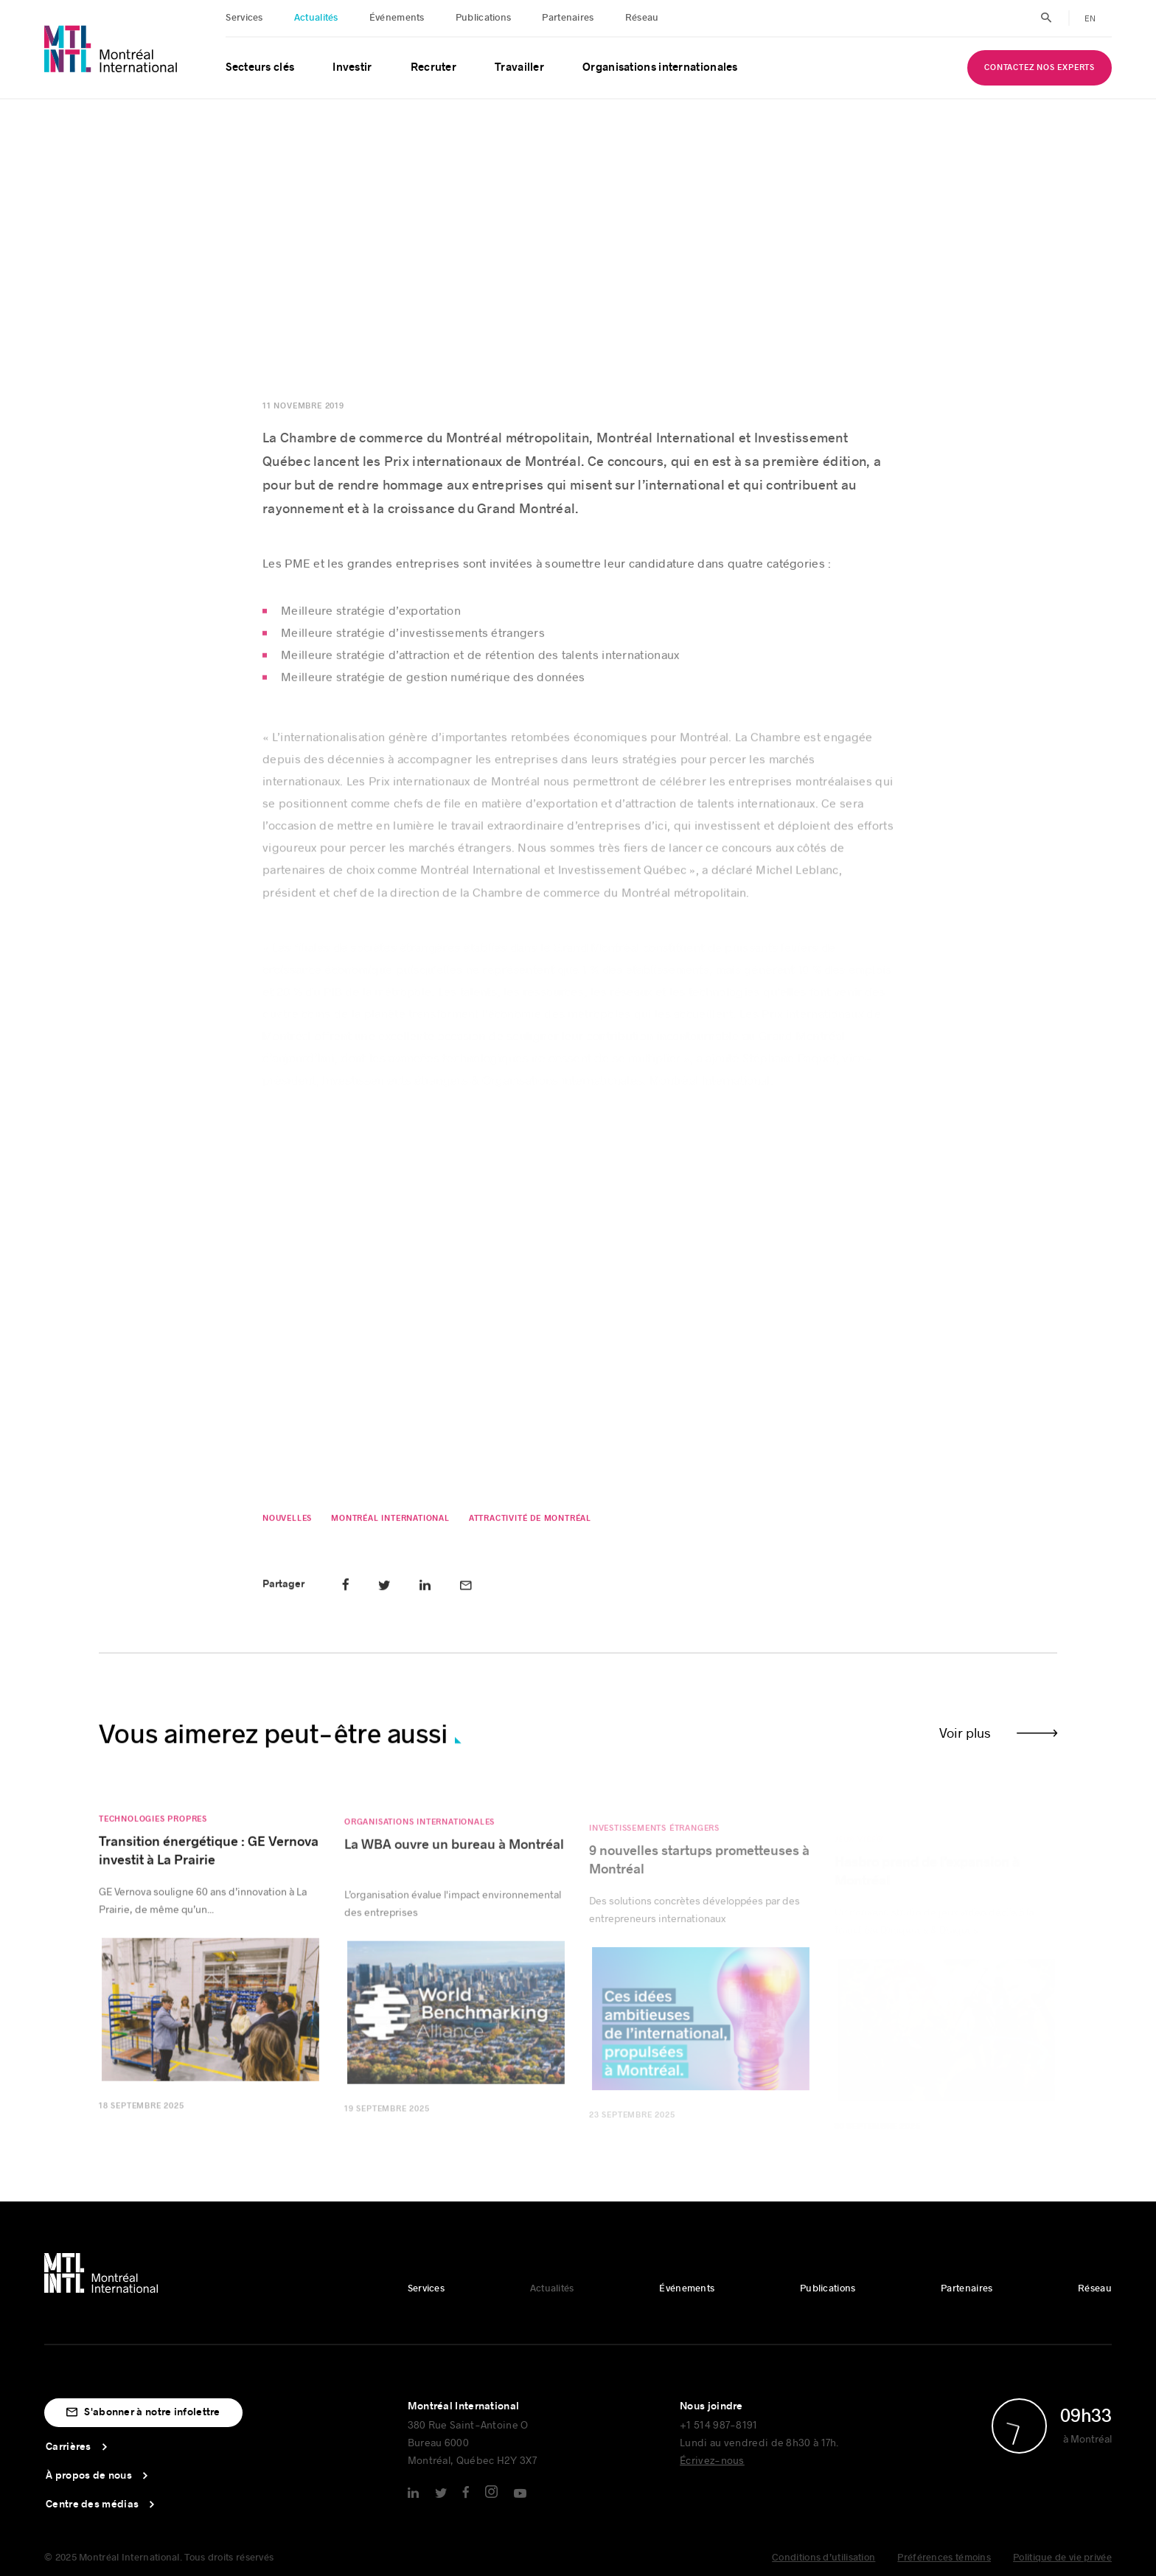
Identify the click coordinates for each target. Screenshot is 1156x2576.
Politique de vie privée (1062, 2557)
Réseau (642, 18)
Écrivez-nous (712, 2460)
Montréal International (390, 1523)
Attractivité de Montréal (529, 1523)
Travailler (519, 67)
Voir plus (965, 1732)
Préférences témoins (944, 2557)
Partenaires (567, 18)
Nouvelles (287, 1523)
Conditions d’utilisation (823, 2557)
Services (244, 18)
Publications (484, 18)
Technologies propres (153, 1829)
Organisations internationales (660, 67)
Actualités (316, 18)
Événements (397, 18)
